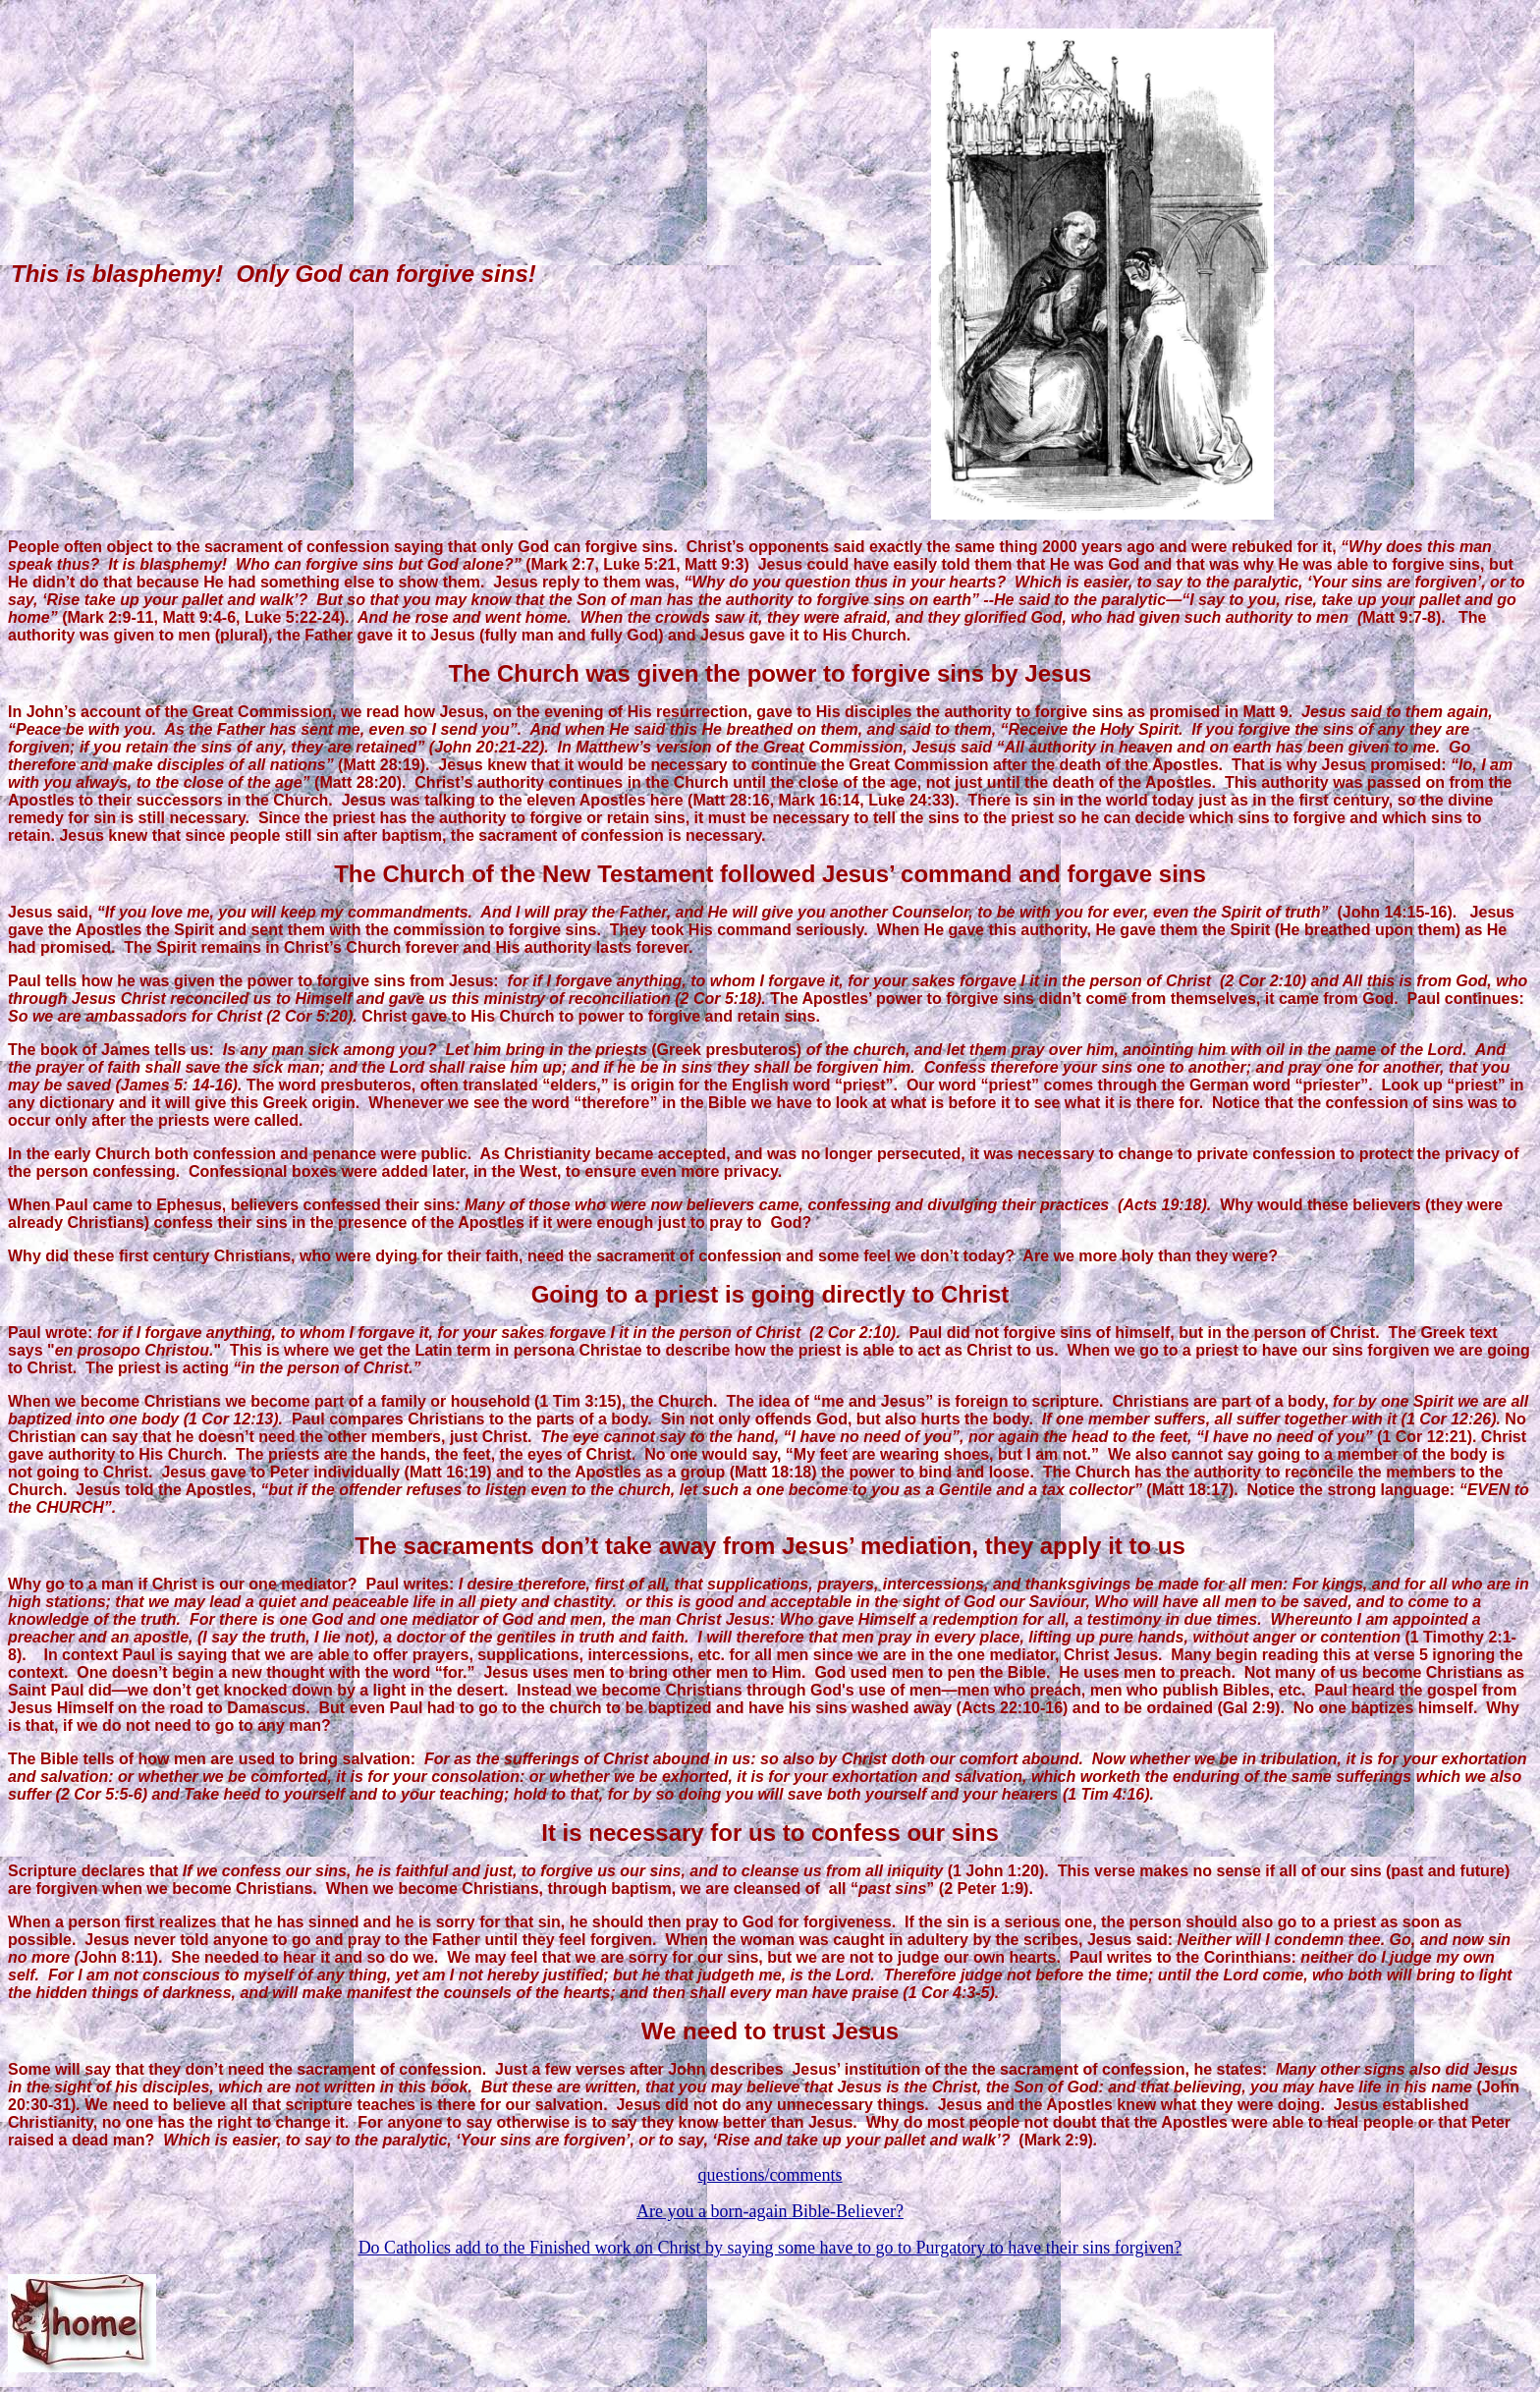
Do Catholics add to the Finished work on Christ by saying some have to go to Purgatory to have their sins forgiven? (770, 2247)
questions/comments (770, 2175)
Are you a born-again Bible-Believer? (770, 2211)
